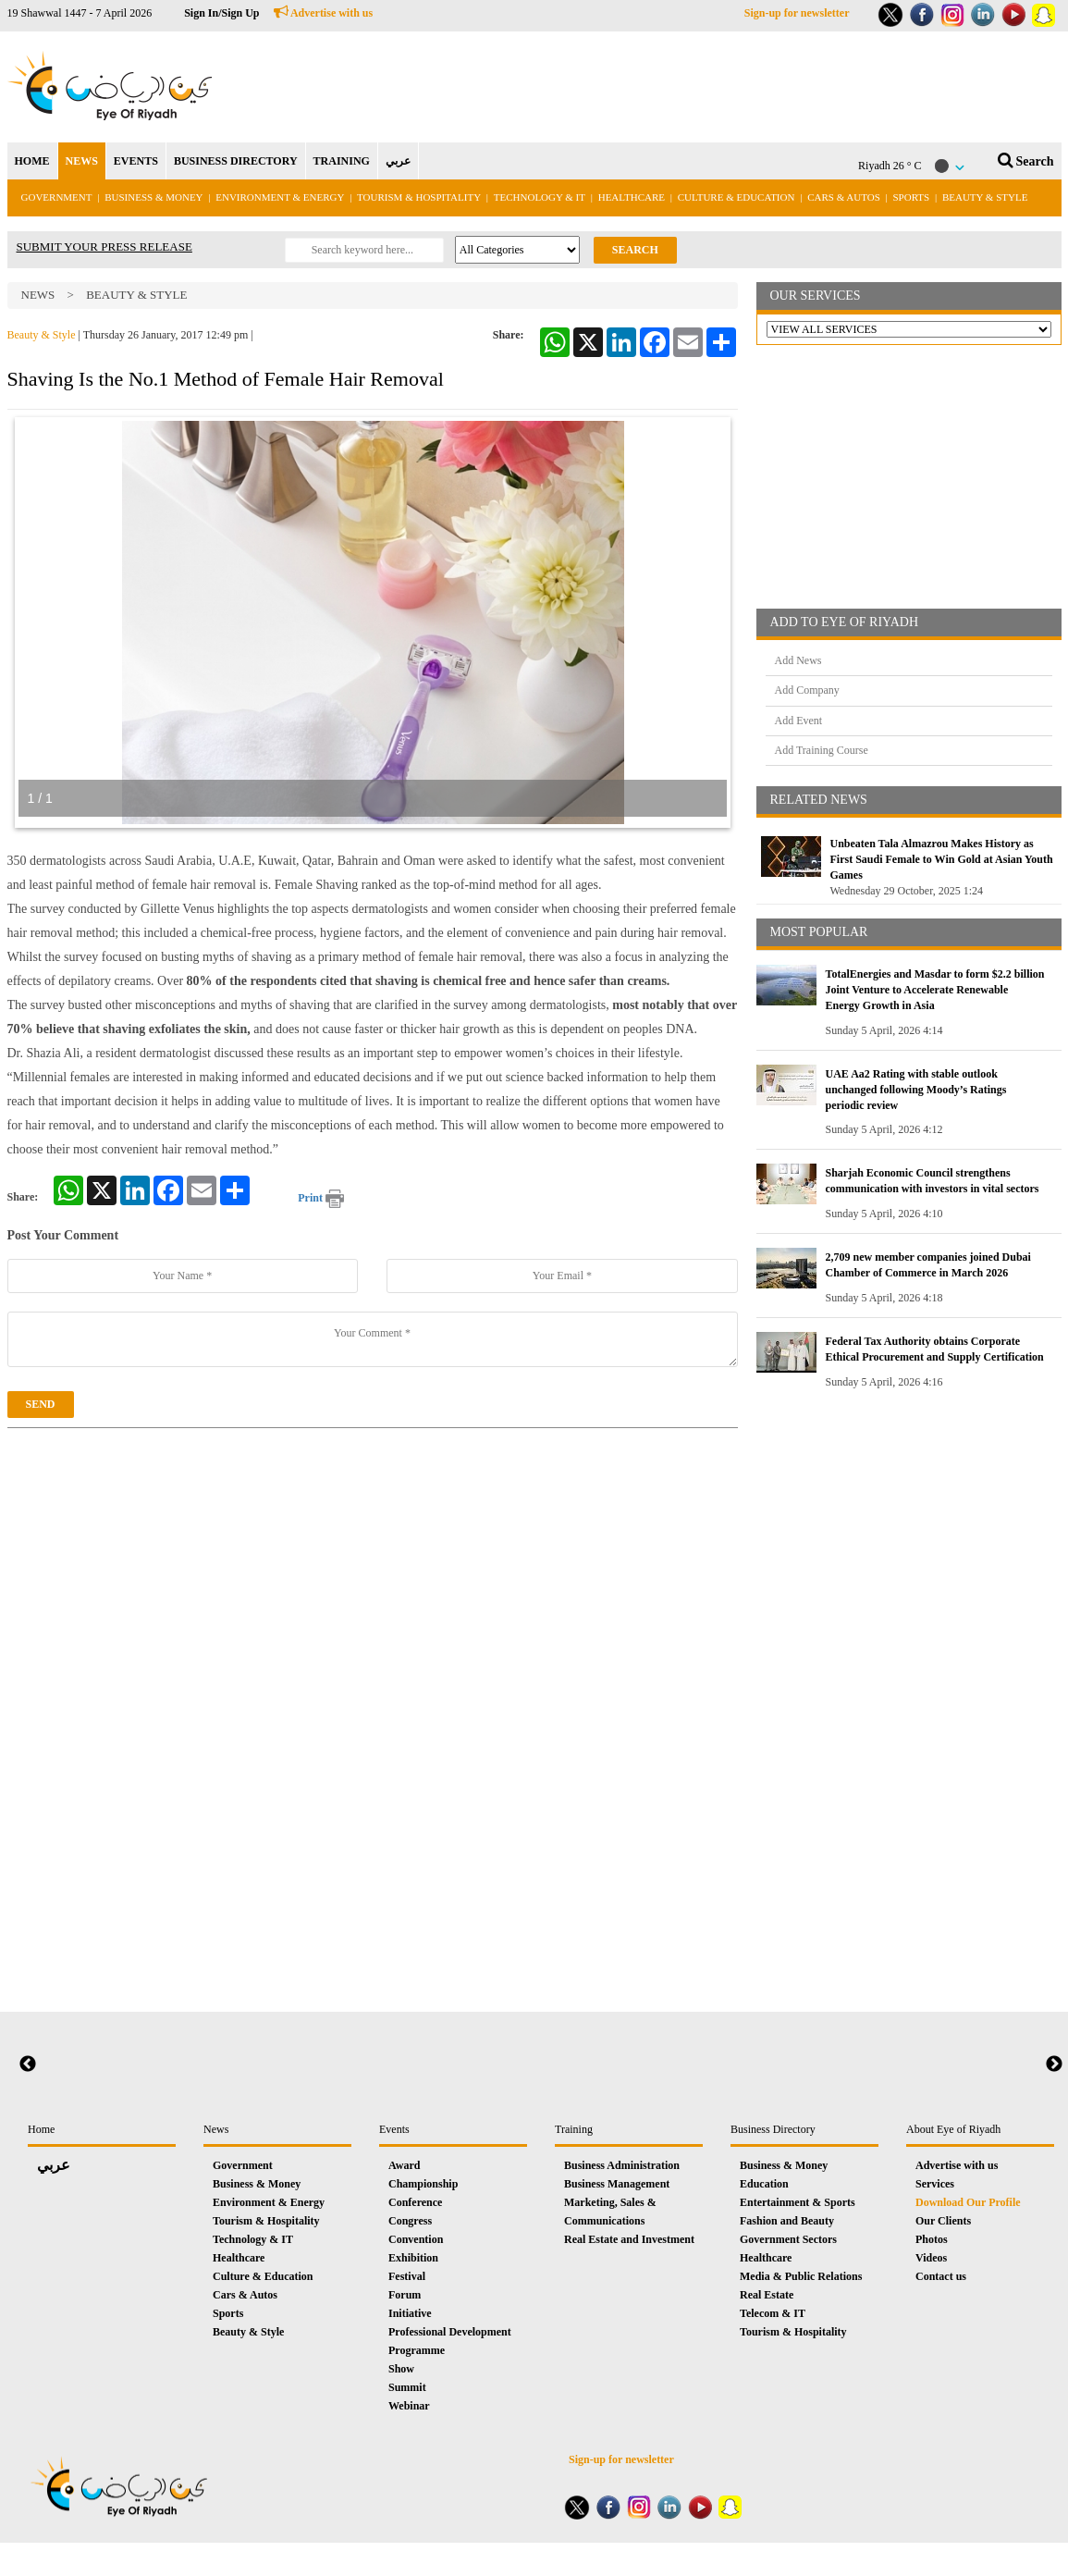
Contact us (940, 2276)
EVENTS (136, 160)
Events (394, 2129)
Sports (911, 197)
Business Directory (773, 2129)
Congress (410, 2220)
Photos (931, 2239)
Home (41, 2129)
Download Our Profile (968, 2202)
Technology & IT (539, 197)
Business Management (616, 2183)
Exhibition (413, 2257)
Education (764, 2183)
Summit (407, 2387)
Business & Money (153, 197)
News (38, 295)
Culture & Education (736, 197)
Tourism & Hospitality (419, 197)
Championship (423, 2183)
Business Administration (622, 2165)
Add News (798, 660)
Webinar (409, 2405)
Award (404, 2165)
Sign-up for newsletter (797, 12)
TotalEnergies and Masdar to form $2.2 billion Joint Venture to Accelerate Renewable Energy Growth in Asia (935, 990)
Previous (27, 2064)
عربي (398, 160)
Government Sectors (788, 2239)
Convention (415, 2239)
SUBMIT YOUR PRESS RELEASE (104, 246)
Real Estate (766, 2294)
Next (1054, 2064)
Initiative (410, 2313)
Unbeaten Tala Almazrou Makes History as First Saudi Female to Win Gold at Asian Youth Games (941, 859)
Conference (415, 2202)
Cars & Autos (843, 197)
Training (574, 2129)
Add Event (799, 720)
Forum (404, 2294)
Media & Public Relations (801, 2276)
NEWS (82, 160)
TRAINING (341, 160)
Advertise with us (324, 12)
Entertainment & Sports (797, 2202)
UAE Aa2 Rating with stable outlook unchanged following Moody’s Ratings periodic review (916, 1089)
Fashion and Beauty (787, 2220)
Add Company (807, 690)
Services (934, 2183)
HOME (32, 160)
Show (401, 2368)
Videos (931, 2257)
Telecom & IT (772, 2313)
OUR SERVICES (815, 295)
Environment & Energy (279, 197)
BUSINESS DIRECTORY (236, 160)
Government (56, 197)
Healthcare (631, 197)
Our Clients (943, 2220)
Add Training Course (821, 750)
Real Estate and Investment (629, 2239)
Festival (406, 2276)
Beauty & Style (984, 197)
